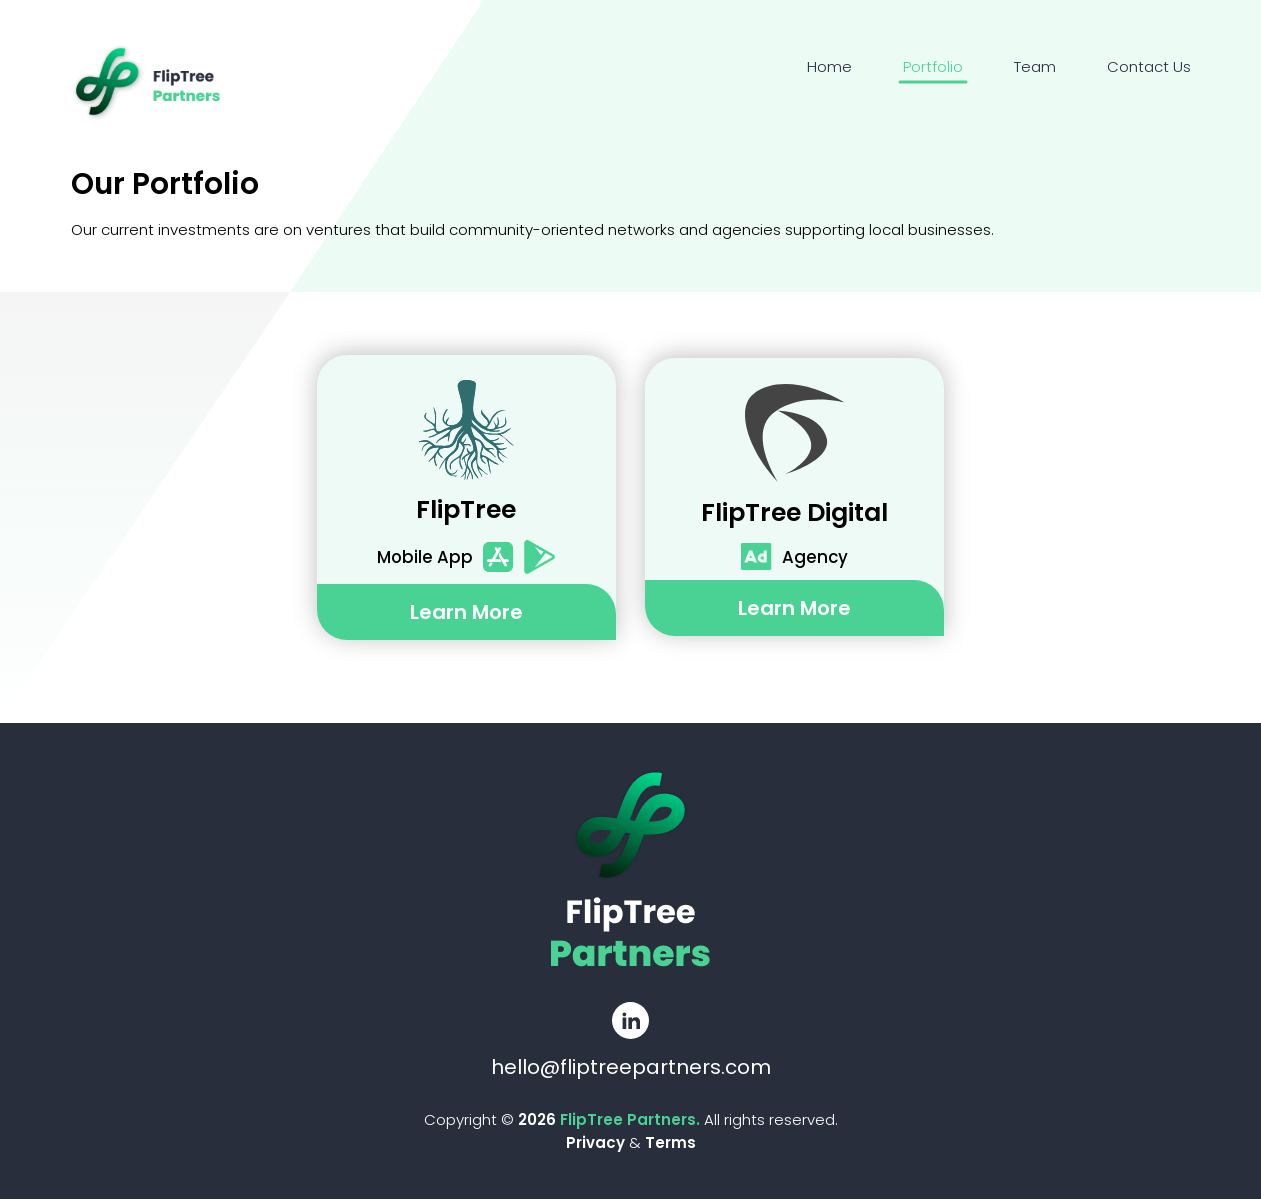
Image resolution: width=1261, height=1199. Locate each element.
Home (829, 66)
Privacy (595, 1142)
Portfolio (933, 66)
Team (1035, 66)
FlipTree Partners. (632, 1119)
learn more (466, 612)
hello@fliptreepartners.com (631, 1067)
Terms (670, 1142)
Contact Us (1149, 66)
